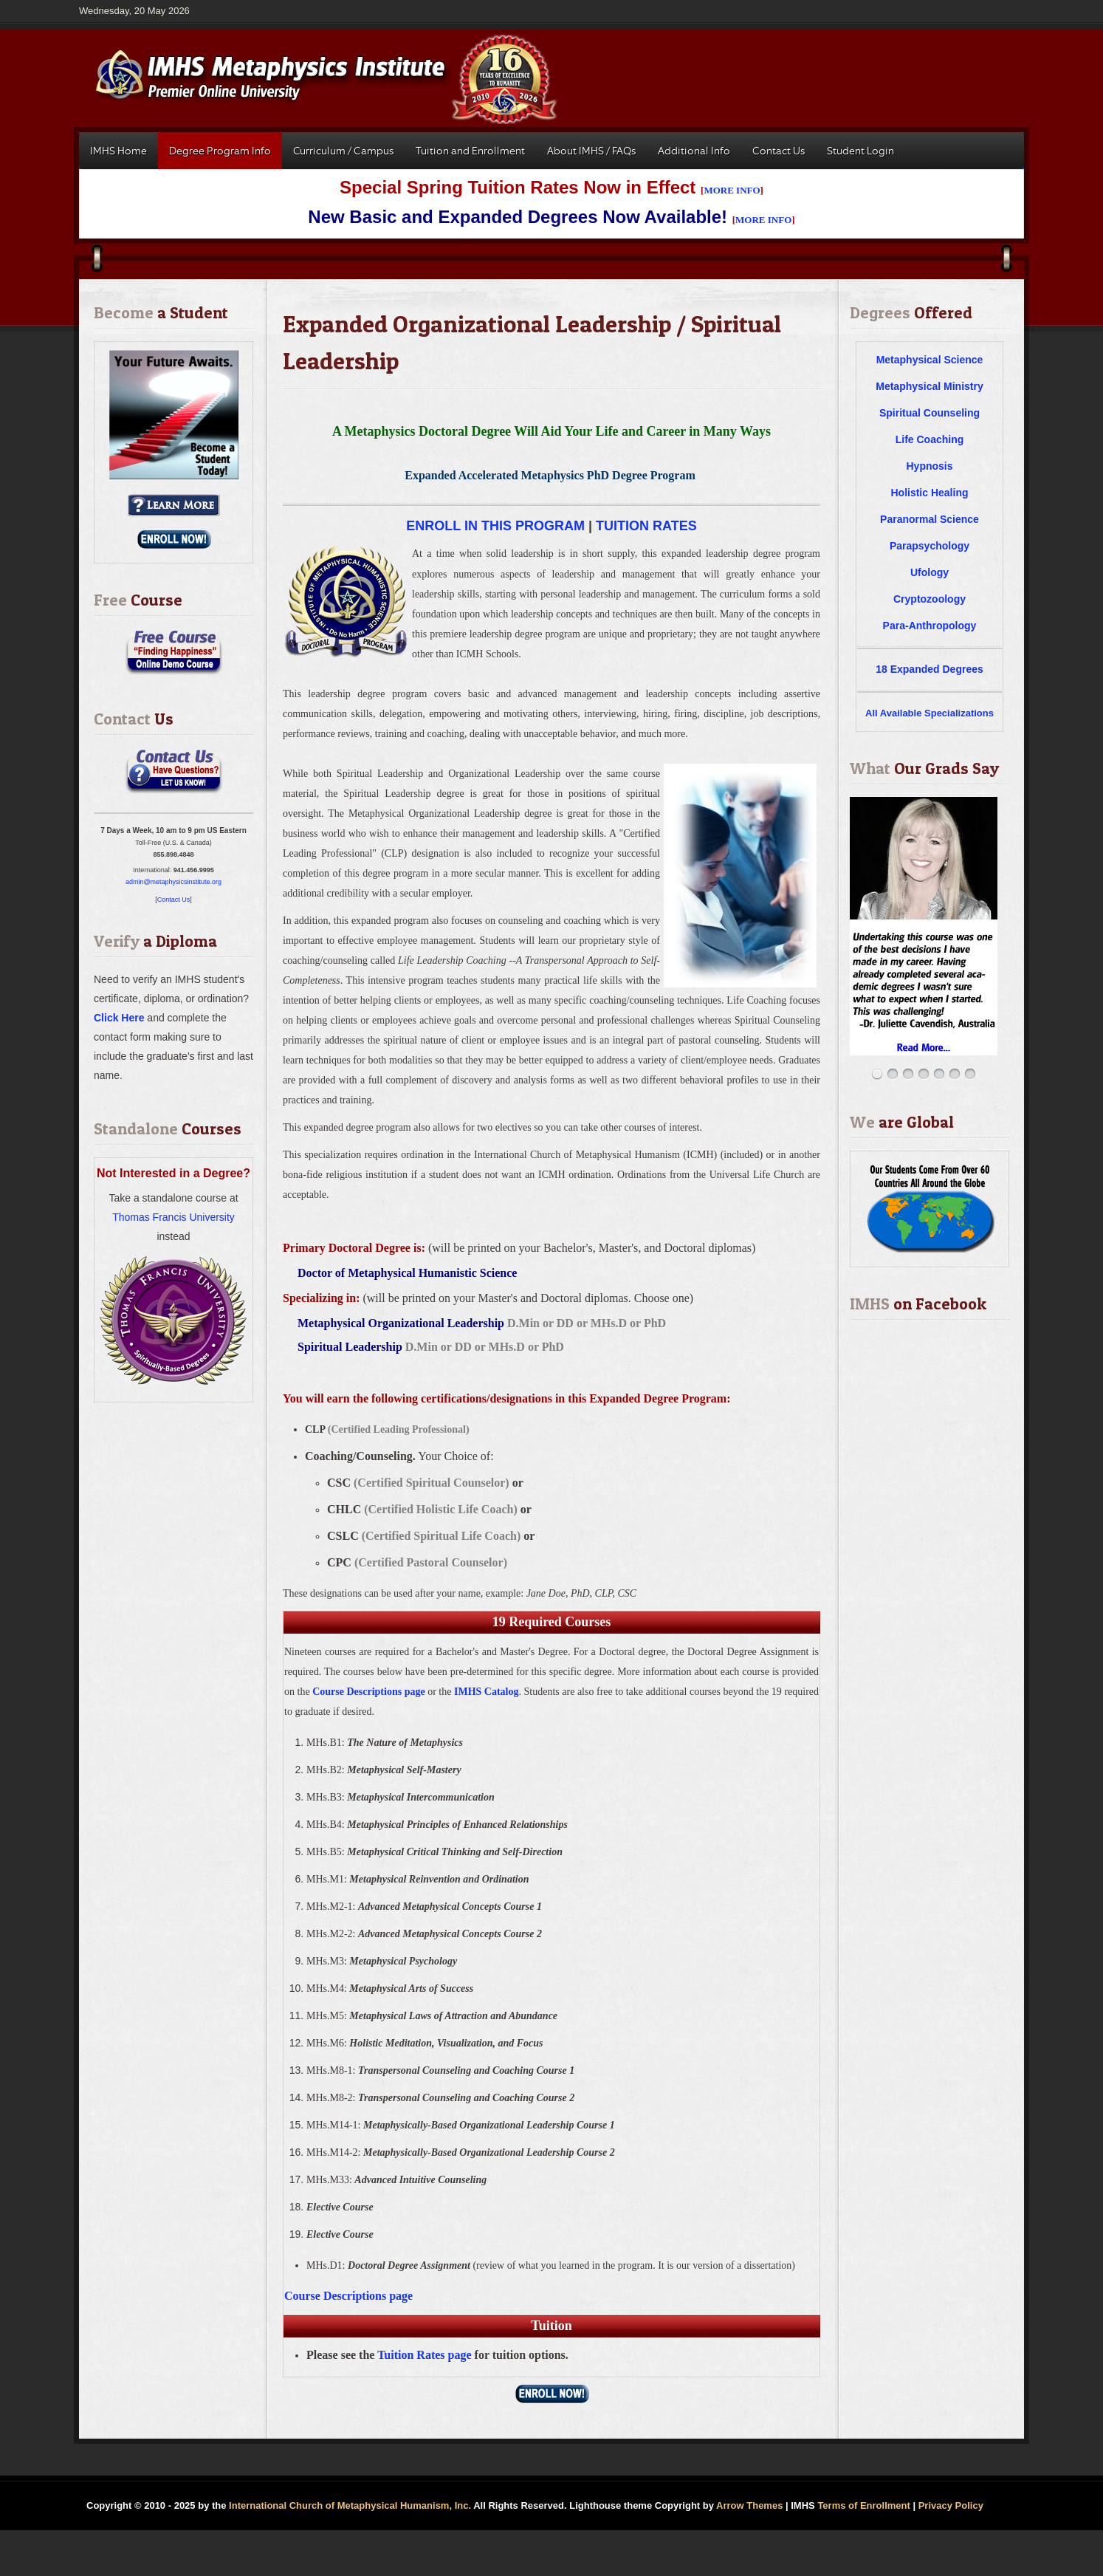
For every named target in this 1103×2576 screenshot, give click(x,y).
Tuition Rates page (424, 2355)
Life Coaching (930, 439)
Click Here (119, 1018)
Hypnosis (929, 466)
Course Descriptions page (368, 1691)
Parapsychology (929, 546)
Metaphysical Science (929, 360)
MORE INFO (732, 190)
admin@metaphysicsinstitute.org (173, 882)
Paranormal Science (929, 519)
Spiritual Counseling (929, 413)
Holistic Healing (929, 493)
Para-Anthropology (930, 625)
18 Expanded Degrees (929, 669)
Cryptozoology (929, 599)
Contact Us (173, 899)
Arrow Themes (749, 2505)
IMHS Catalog (486, 1691)
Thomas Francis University (173, 1217)
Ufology (929, 572)
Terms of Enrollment (862, 2505)
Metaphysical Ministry (929, 386)
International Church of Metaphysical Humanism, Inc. (350, 2505)
